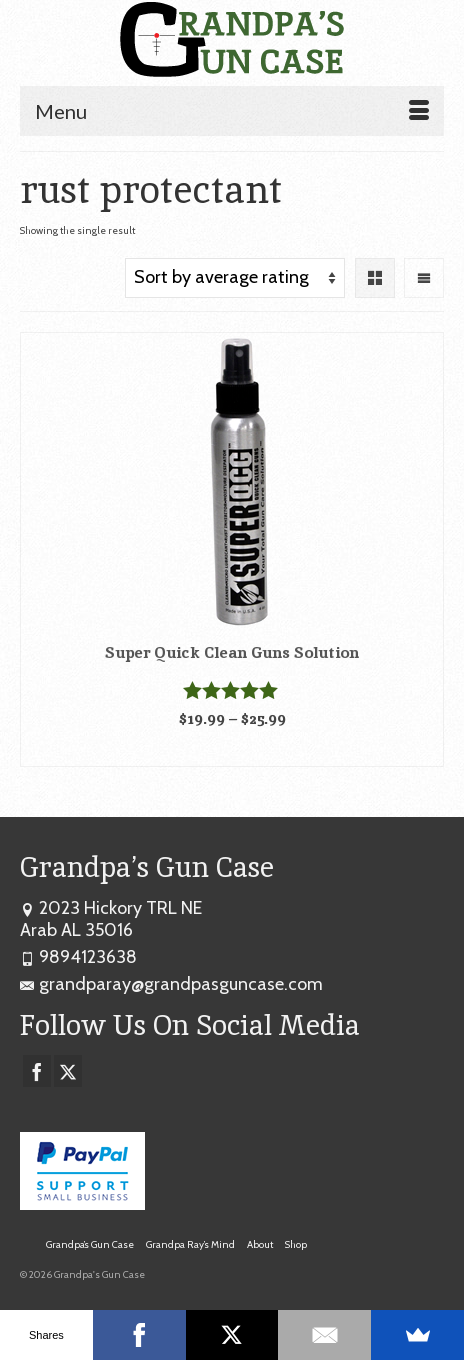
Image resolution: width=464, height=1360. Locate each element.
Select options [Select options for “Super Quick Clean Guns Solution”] (232, 750)
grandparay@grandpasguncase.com (171, 984)
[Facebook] (37, 1071)
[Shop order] (235, 278)
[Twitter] (68, 1071)
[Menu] (232, 111)
